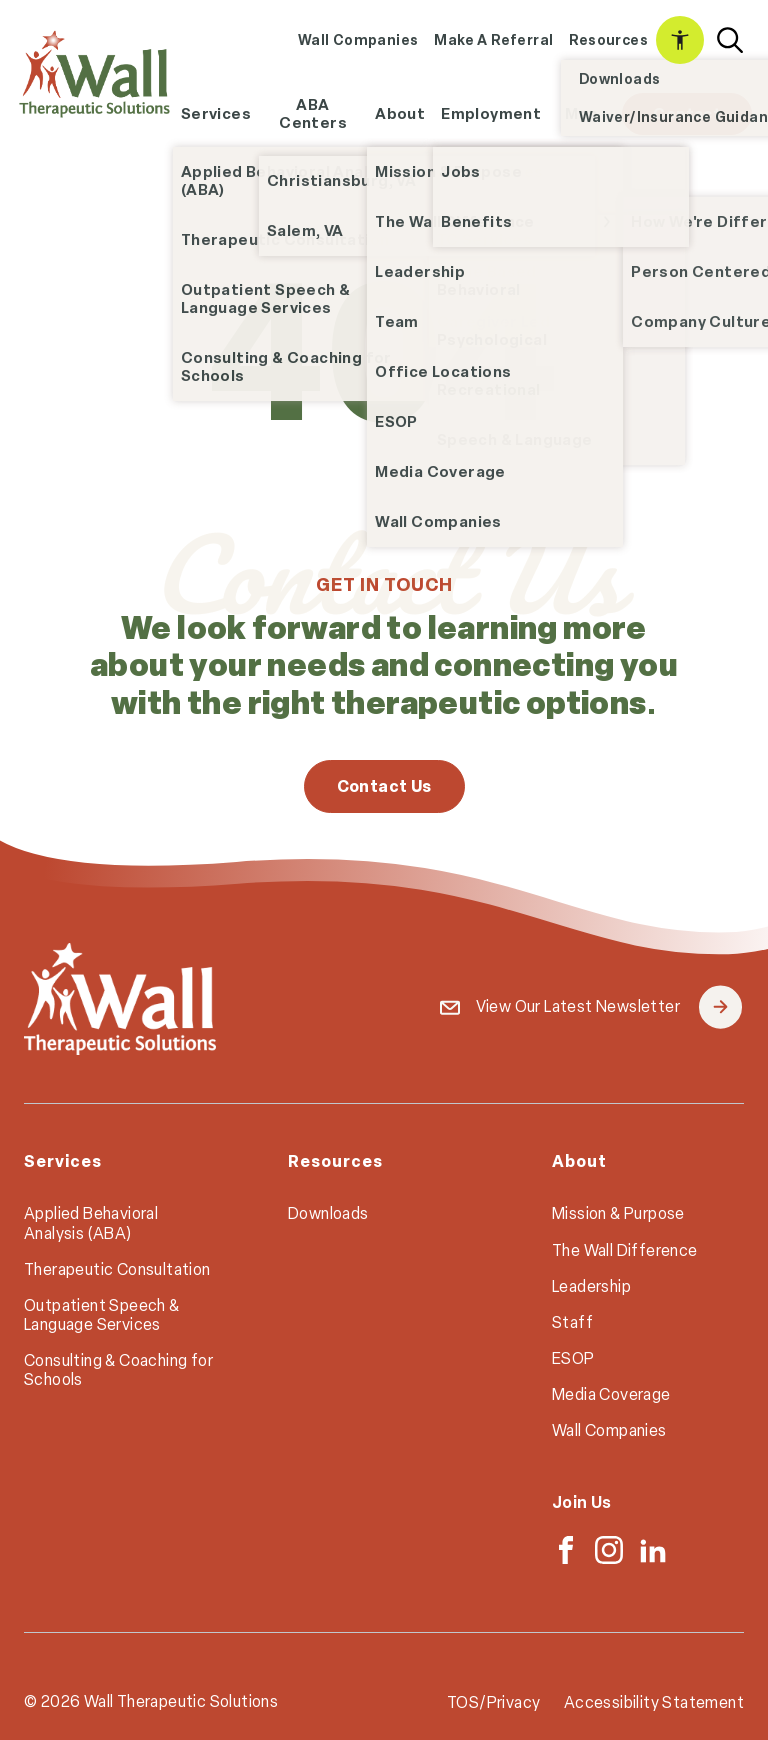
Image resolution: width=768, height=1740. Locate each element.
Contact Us (384, 786)
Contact (687, 113)
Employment (495, 120)
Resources (608, 39)
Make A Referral (493, 39)
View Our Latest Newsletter (608, 1007)
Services (216, 113)
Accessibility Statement (680, 40)
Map (581, 113)
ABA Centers (313, 113)
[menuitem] (358, 40)
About (400, 113)
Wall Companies (358, 39)
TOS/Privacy (493, 1702)
